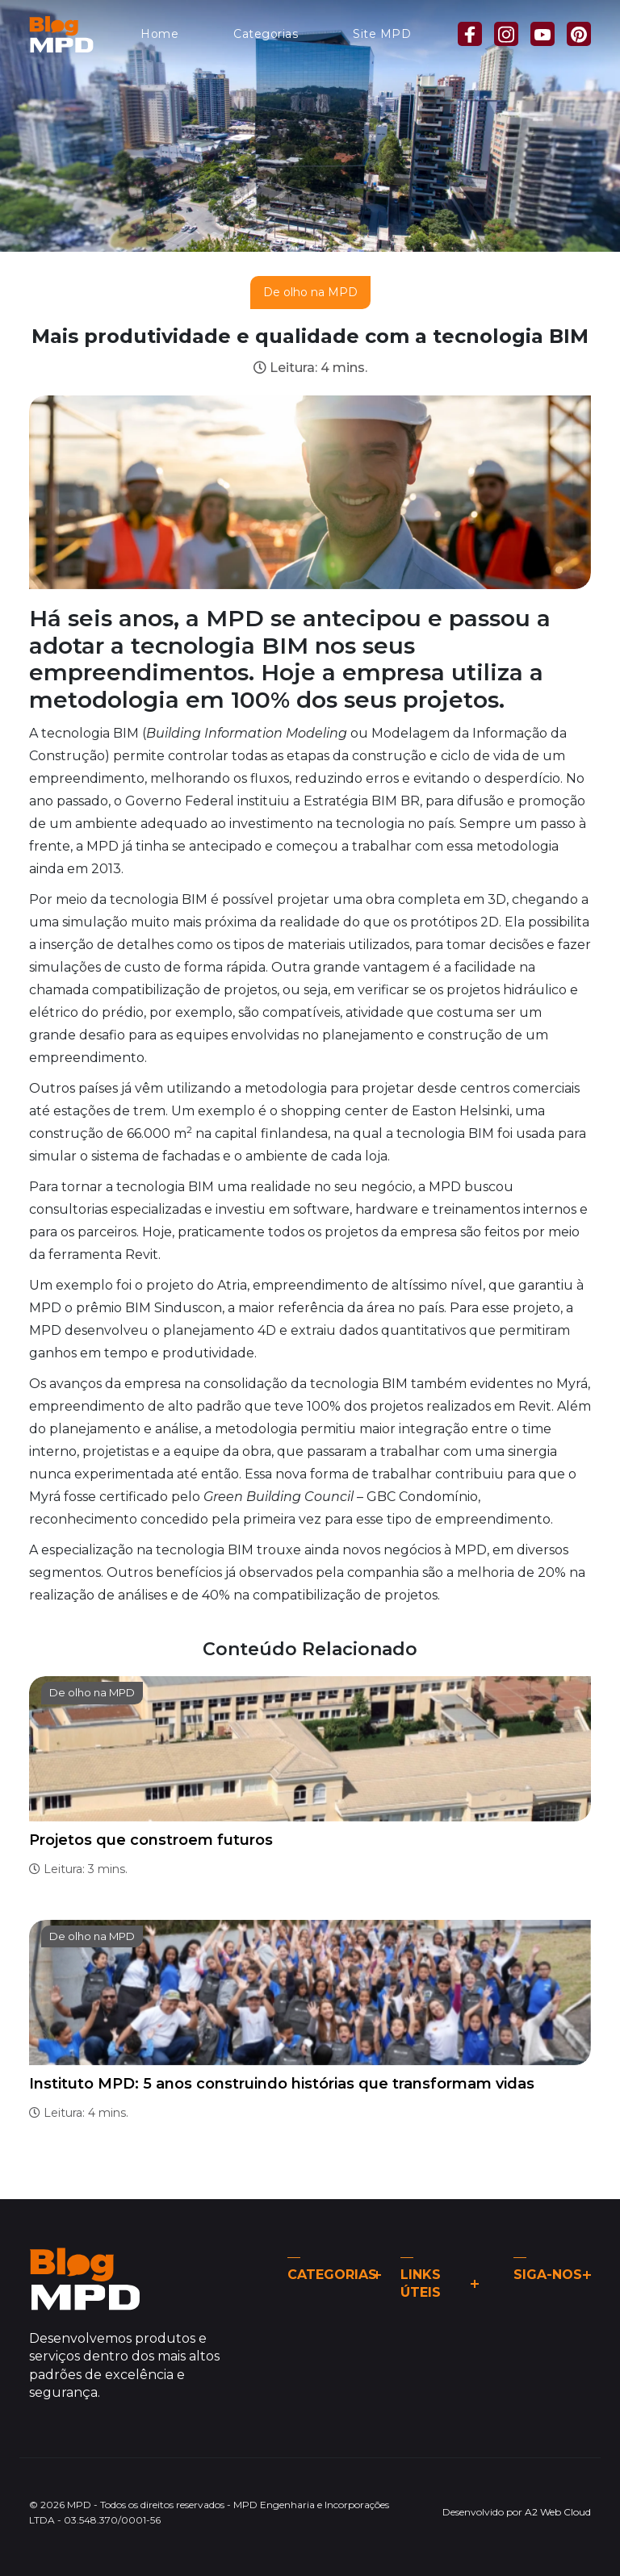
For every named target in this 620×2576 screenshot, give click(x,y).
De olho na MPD (310, 292)
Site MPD (382, 34)
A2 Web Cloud (558, 2512)
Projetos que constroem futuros (151, 1840)
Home (159, 34)
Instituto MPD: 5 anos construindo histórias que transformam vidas (281, 2084)
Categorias (265, 34)
